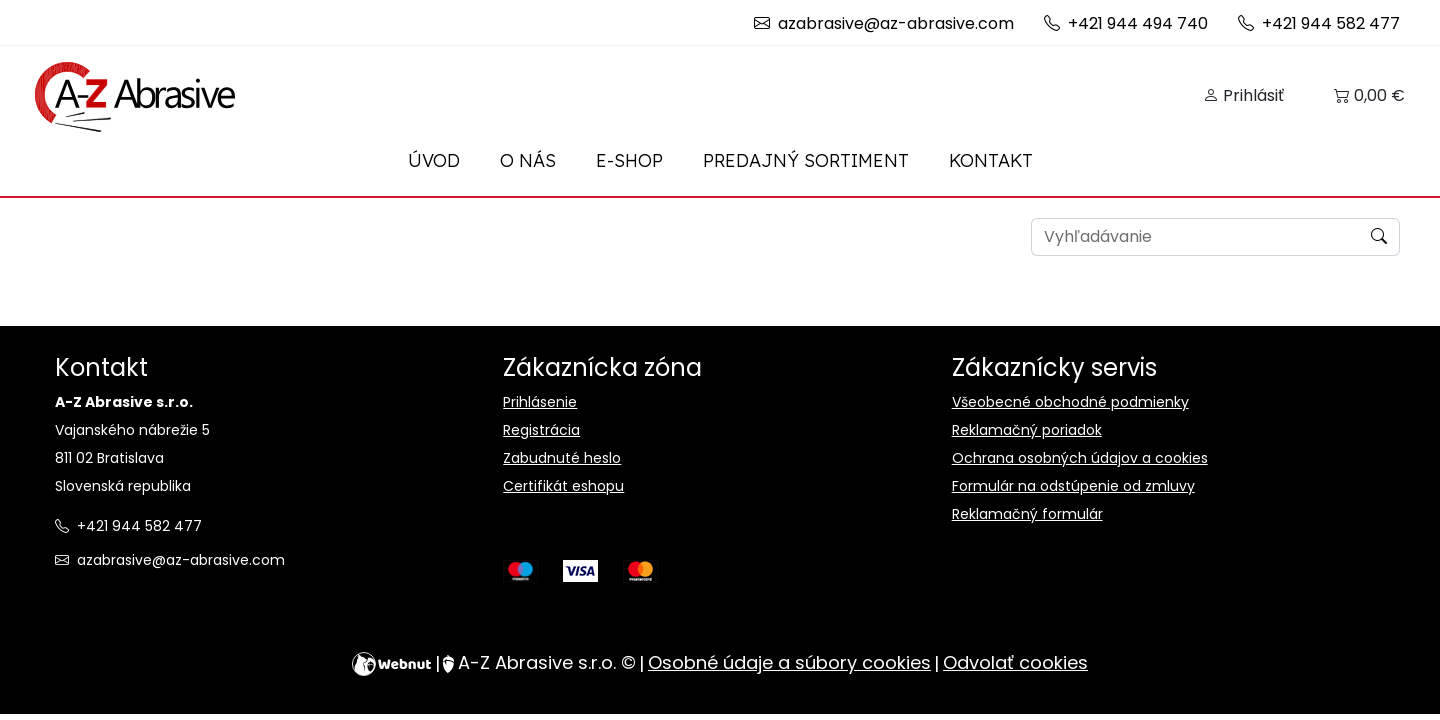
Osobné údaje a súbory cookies (789, 663)
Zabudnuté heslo (562, 458)
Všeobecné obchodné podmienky (1070, 402)
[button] (1243, 96)
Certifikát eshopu (563, 486)
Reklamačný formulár (1027, 514)
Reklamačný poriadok (1027, 430)
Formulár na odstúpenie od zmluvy (1073, 486)
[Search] (1195, 237)
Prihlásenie (540, 402)
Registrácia (541, 430)
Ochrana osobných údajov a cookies (1080, 458)
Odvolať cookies (1015, 663)
